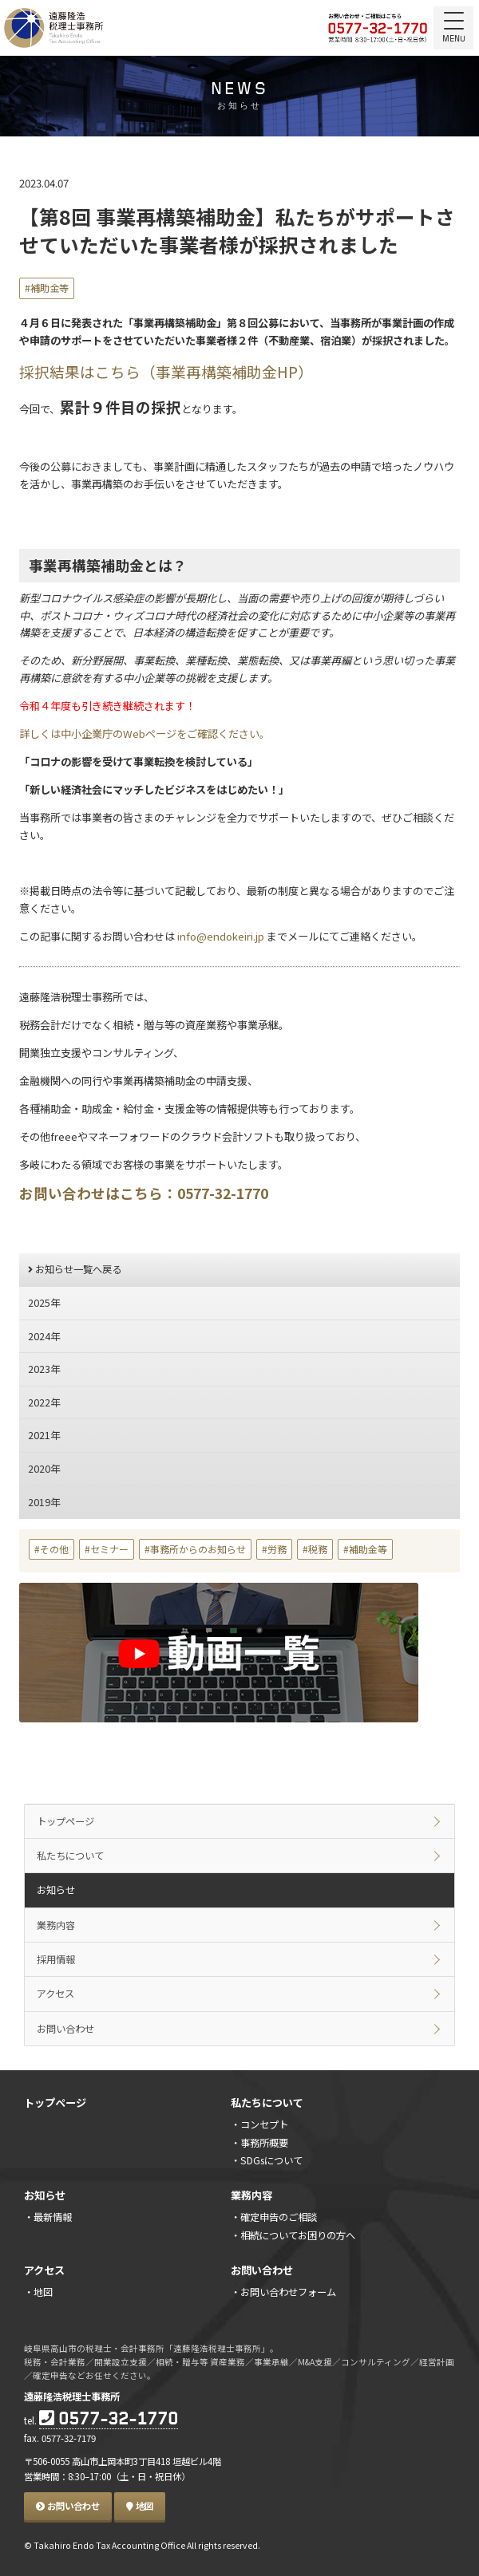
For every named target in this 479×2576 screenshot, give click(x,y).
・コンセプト (259, 2124)
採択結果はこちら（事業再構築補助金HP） (166, 371)
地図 (139, 2505)
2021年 (44, 1435)
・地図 (38, 2292)
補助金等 (49, 288)
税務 (317, 1549)
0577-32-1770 (108, 2419)
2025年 (44, 1303)
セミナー (109, 1549)
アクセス (55, 1993)
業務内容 (56, 1925)
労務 (277, 1549)
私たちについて (70, 1855)
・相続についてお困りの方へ (293, 2235)
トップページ (65, 1821)
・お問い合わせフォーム (283, 2292)
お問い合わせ (65, 2029)
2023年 (44, 1369)
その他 (54, 1549)
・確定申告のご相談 (274, 2217)
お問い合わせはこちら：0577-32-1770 (143, 1193)
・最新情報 (48, 2217)
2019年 (44, 1502)
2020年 (44, 1469)
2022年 (44, 1402)
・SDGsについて (267, 2160)
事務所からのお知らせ (198, 1549)
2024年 (44, 1336)
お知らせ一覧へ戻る (74, 1269)
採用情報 (56, 1959)
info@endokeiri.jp (219, 936)
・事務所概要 (259, 2143)
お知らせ (56, 1890)
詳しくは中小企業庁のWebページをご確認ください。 (144, 733)
